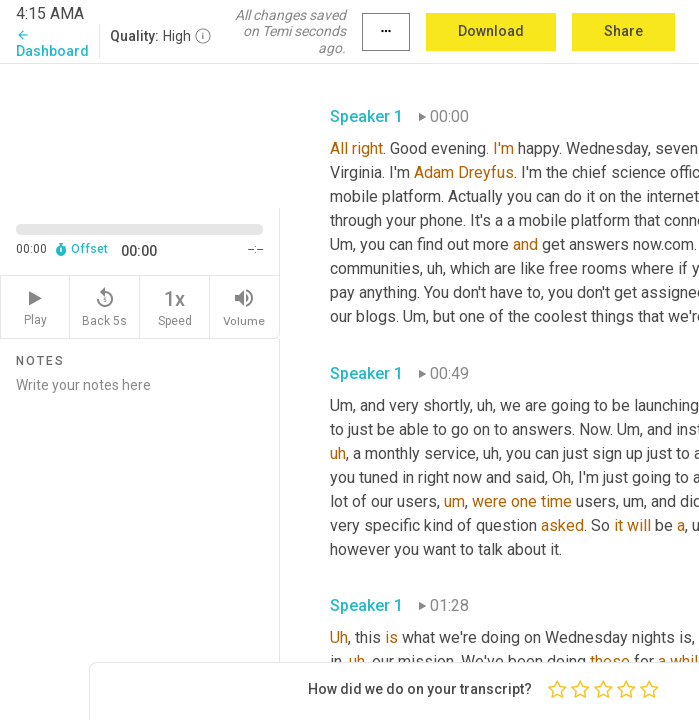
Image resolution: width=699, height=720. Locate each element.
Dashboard (52, 43)
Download (491, 31)
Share (623, 31)
